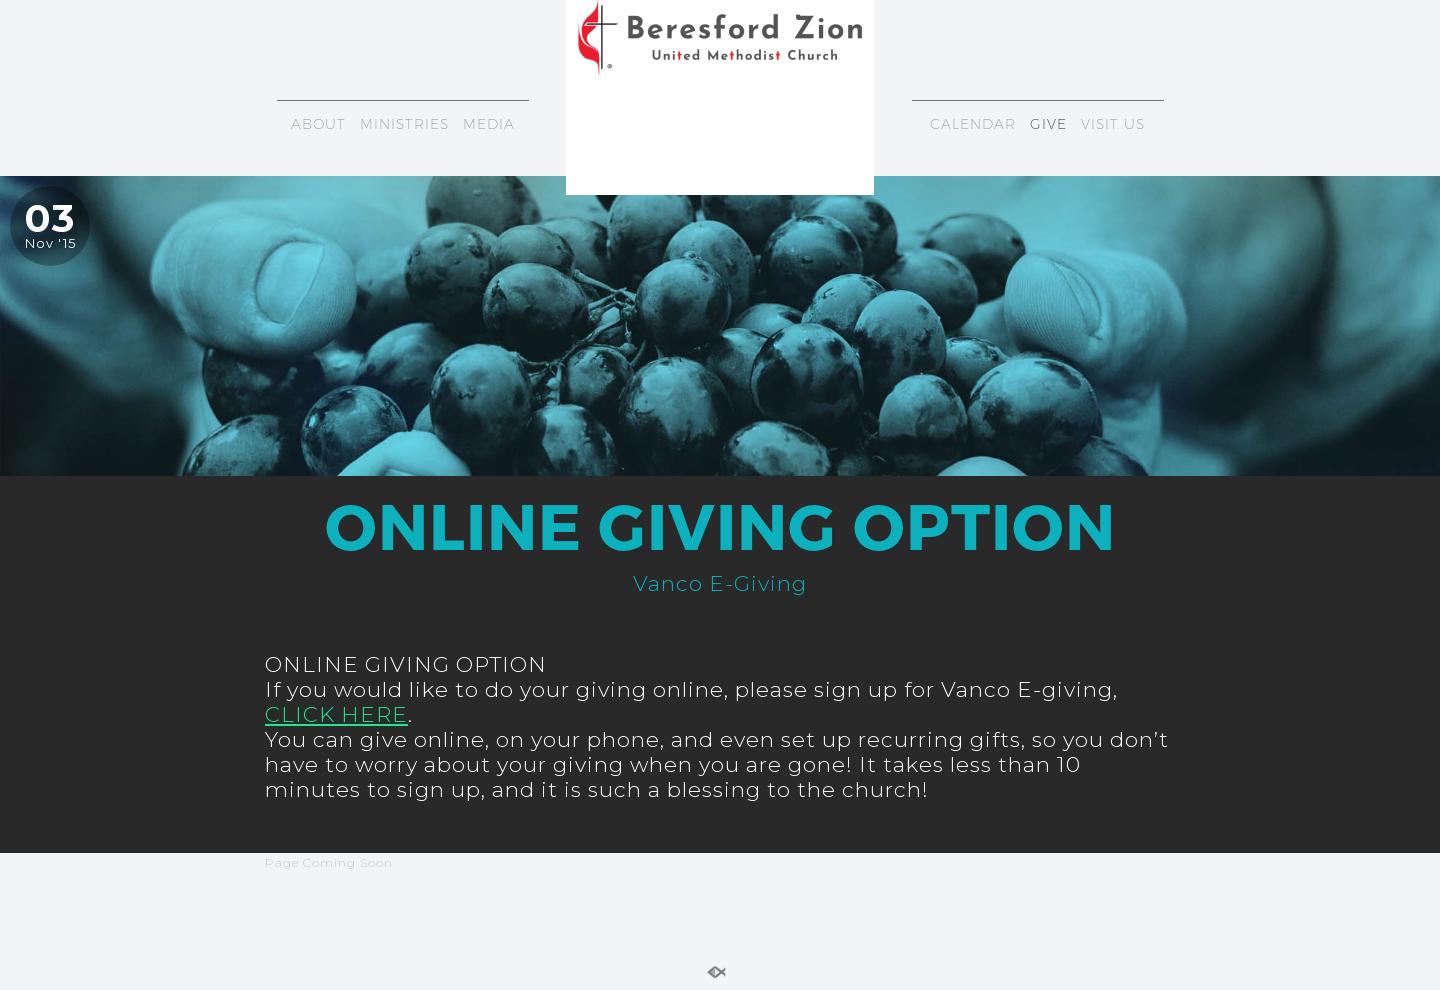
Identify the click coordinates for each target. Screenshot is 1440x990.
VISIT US (1113, 124)
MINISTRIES (404, 124)
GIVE (1048, 124)
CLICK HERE (336, 714)
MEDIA (489, 124)
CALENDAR (973, 124)
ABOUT (318, 124)
